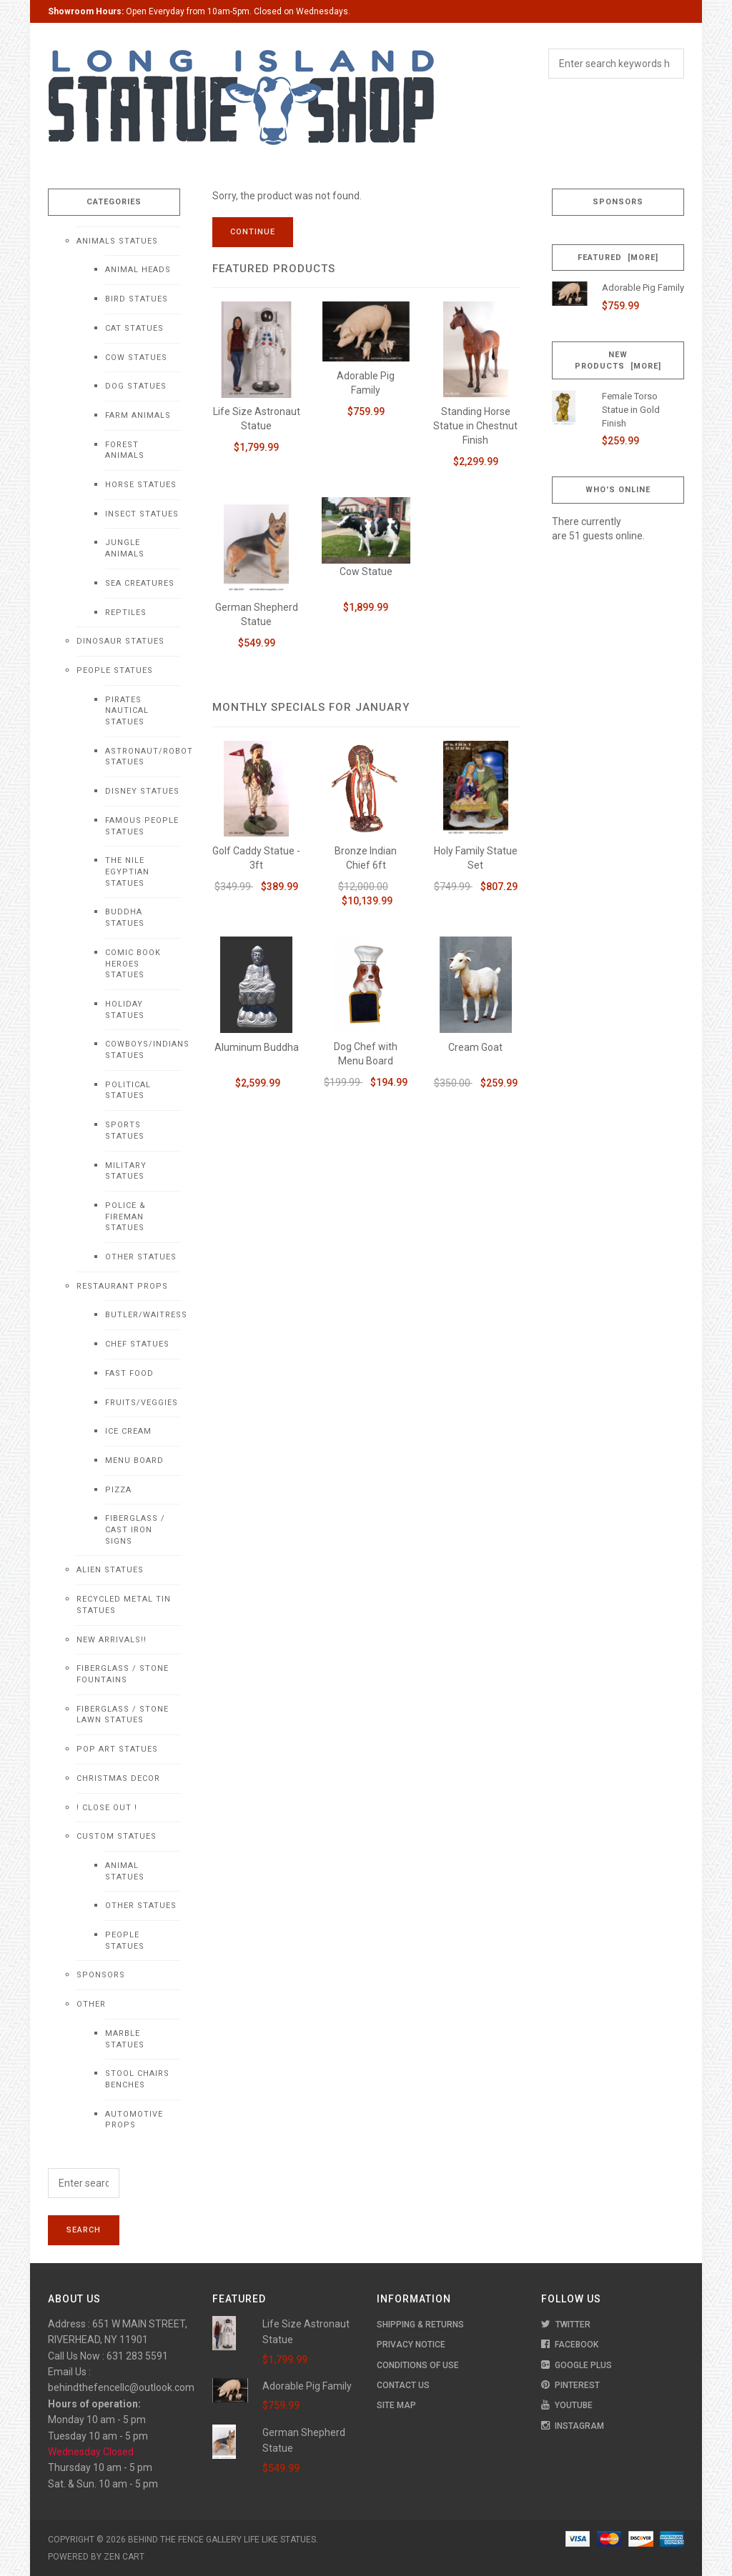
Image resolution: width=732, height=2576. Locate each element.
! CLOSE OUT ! (106, 1807)
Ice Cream (128, 1431)
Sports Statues (124, 1130)
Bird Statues (136, 299)
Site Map (396, 2405)
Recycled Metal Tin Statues (123, 1604)
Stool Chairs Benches (137, 2079)
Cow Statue (366, 571)
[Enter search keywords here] (83, 2183)
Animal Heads (138, 269)
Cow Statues (136, 357)
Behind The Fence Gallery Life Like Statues (222, 2540)
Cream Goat (475, 1047)
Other (91, 2004)
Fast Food (129, 1373)
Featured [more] (618, 257)
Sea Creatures (139, 583)
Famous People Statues (142, 826)
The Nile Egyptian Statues (127, 871)
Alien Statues (110, 1569)
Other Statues (141, 1257)
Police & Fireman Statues (125, 1216)
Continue (252, 231)
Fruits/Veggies (141, 1402)
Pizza (118, 1489)
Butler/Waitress (142, 1314)
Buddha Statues (124, 917)
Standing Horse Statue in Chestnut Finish (475, 426)
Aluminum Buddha (256, 1047)
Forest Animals (124, 450)
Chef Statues (137, 1344)
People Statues (114, 670)
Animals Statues (117, 241)
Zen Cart (124, 2557)
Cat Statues (134, 328)
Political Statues (128, 1090)
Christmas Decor (118, 1778)
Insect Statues (142, 514)
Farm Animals (138, 415)
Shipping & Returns (420, 2325)
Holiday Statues (124, 1009)
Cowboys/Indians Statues (142, 1049)
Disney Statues (142, 791)
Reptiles (126, 612)
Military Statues (126, 1171)
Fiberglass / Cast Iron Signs (135, 1529)
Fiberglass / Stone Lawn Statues (122, 1714)
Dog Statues (136, 386)
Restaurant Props (122, 1286)
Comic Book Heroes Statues (133, 963)
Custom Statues (116, 1836)
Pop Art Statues (117, 1749)
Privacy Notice (411, 2345)
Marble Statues (124, 2039)
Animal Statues (124, 1871)
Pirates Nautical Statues (127, 711)
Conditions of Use (418, 2365)
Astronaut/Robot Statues (142, 757)
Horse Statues (141, 484)
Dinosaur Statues (120, 641)
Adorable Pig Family (643, 287)
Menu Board (134, 1460)
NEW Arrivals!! (111, 1639)
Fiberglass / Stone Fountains (122, 1674)
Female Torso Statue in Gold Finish (631, 409)
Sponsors (100, 1975)
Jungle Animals (124, 548)
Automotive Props (134, 2120)
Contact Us (403, 2385)
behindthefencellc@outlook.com (121, 2387)
